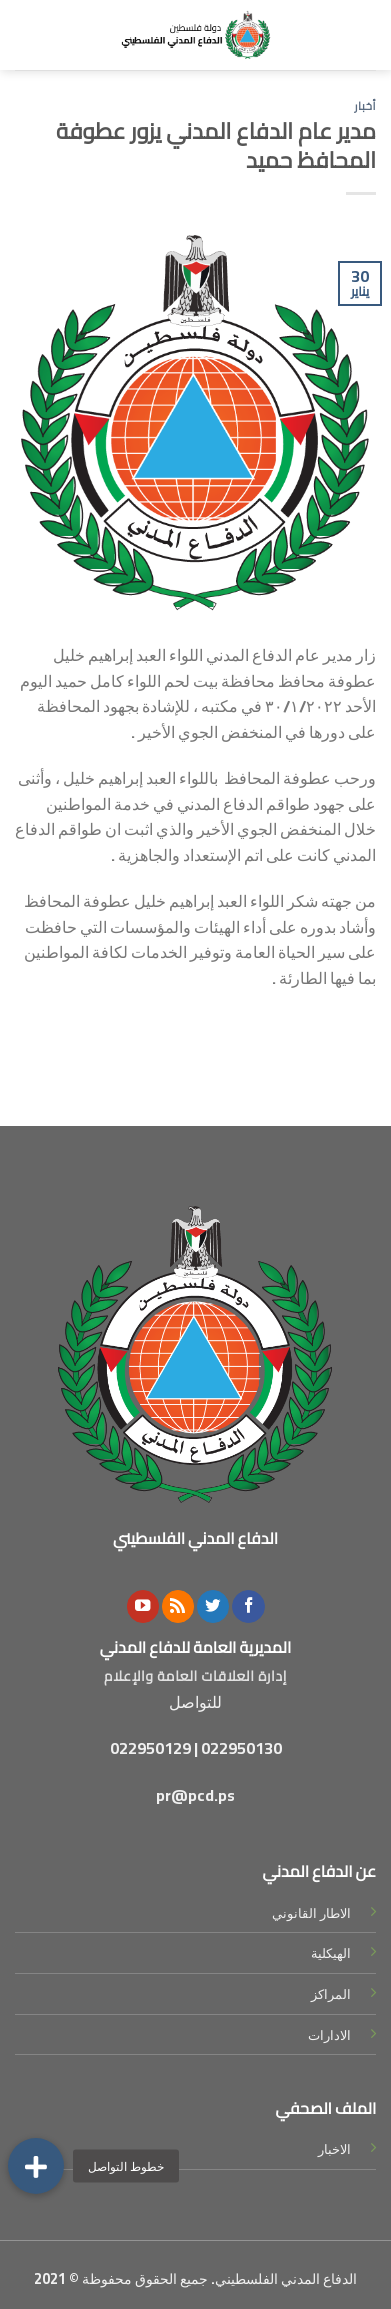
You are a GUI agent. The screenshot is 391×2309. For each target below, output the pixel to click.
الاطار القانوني (311, 1913)
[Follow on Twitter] (213, 1606)
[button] (36, 2166)
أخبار (365, 105)
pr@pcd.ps (195, 1795)
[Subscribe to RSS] (178, 1606)
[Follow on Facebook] (248, 1606)
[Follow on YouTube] (143, 1606)
